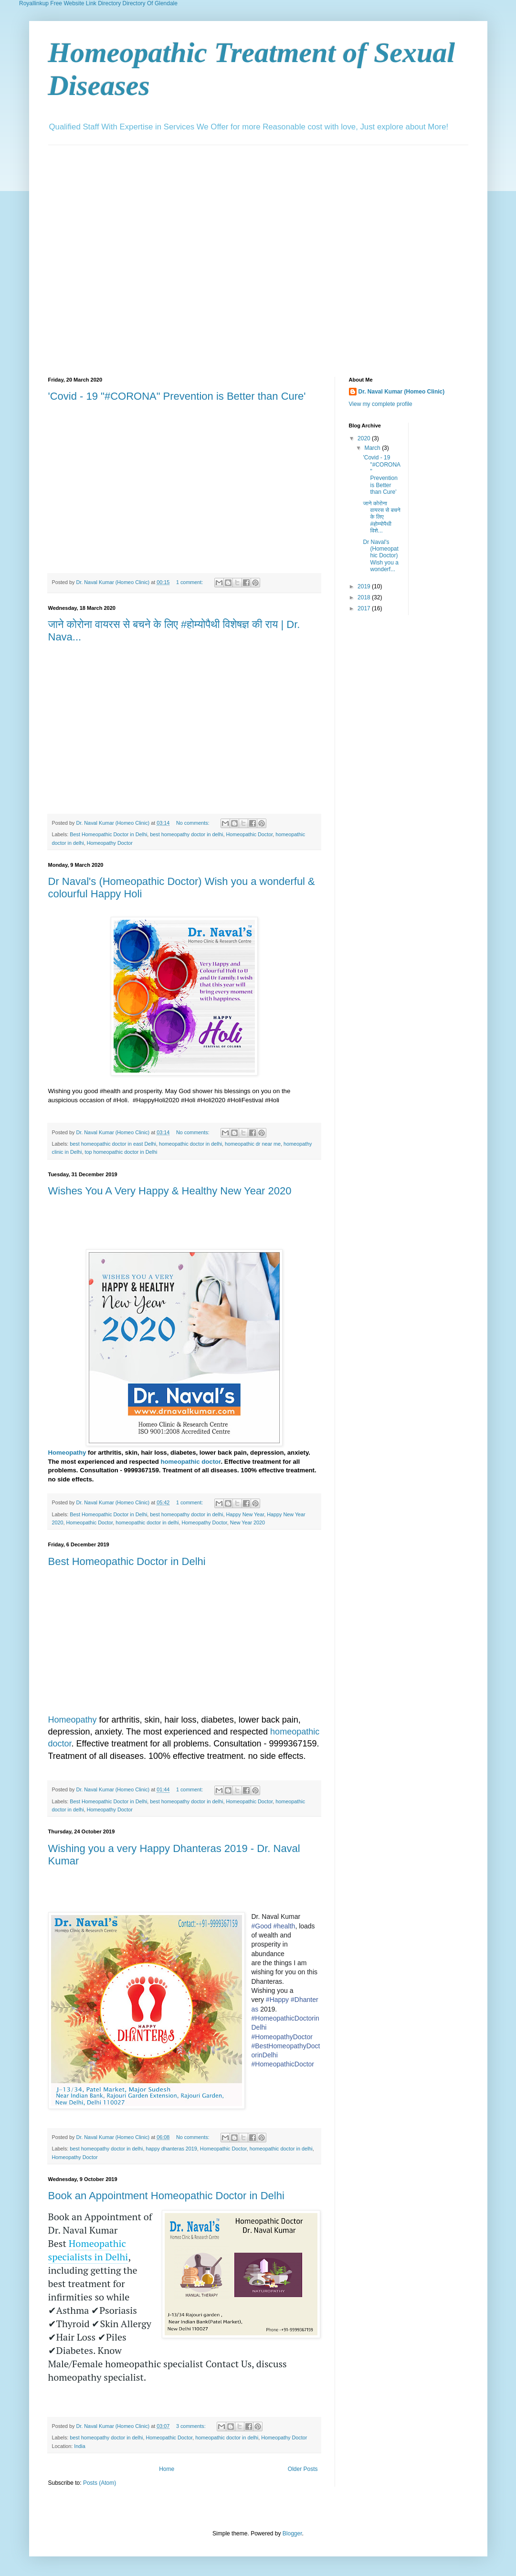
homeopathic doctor (191, 1461)
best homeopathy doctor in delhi (186, 834)
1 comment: (190, 582)
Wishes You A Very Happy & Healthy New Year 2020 (170, 1191)
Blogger (292, 2533)
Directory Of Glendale (150, 3)
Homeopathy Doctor (110, 843)
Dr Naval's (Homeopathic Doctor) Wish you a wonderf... (380, 556)
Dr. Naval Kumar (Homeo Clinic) (401, 391)
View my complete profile (380, 404)
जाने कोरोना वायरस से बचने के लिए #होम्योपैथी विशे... (381, 517)
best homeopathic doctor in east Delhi (113, 1144)
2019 (365, 586)
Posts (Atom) (99, 2483)
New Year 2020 (247, 1522)
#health (284, 1926)
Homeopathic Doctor (249, 834)
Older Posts (303, 2469)
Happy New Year (245, 1514)
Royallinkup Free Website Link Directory (70, 3)
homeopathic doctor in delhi (190, 1144)
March (373, 448)
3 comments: (191, 2426)
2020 (365, 438)
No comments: (193, 823)
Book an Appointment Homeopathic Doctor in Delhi (166, 2196)
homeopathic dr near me (253, 1144)
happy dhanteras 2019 (171, 2148)
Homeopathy (67, 1452)
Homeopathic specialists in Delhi (88, 2250)
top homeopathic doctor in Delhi (121, 1152)
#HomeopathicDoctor (283, 2064)
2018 (365, 597)
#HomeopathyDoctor (282, 2037)
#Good (262, 1926)
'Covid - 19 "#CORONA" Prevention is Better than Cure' (177, 396)
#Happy (277, 1999)
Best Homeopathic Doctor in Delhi (108, 834)
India (79, 2446)
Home (166, 2469)
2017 (365, 608)
